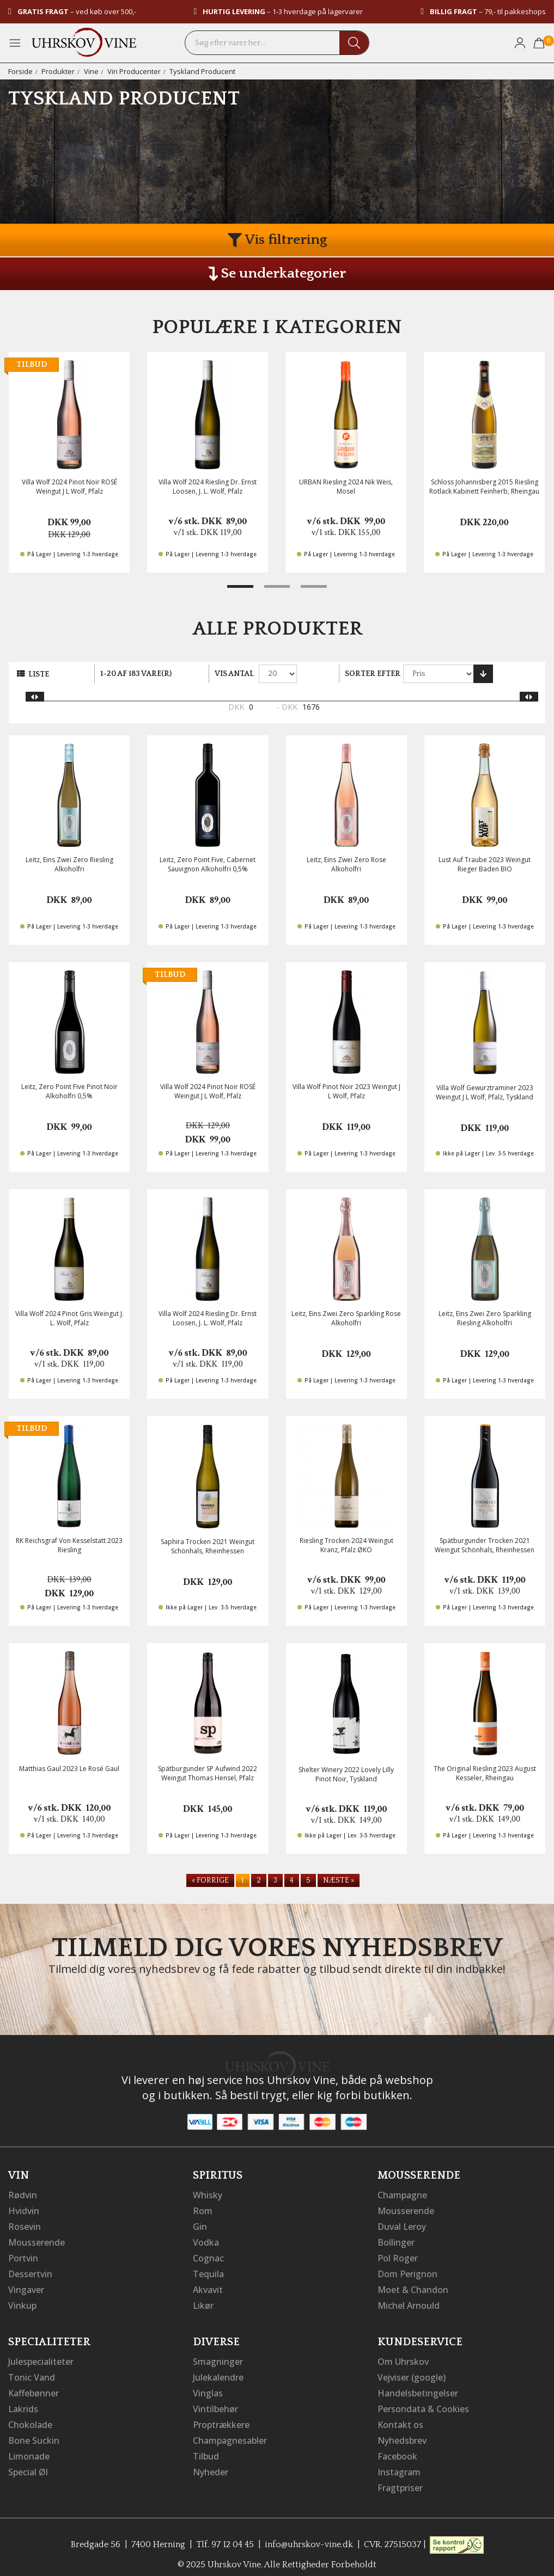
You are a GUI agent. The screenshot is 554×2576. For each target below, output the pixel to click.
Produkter (58, 71)
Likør (203, 2302)
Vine (91, 71)
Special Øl (28, 2464)
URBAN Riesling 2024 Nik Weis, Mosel (346, 486)
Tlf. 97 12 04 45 (225, 2535)
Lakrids (23, 2403)
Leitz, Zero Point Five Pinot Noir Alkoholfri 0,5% (69, 1091)
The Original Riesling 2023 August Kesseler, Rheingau (485, 1773)
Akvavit (208, 2286)
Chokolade (30, 2418)
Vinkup (22, 2302)
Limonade (29, 2449)
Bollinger (396, 2241)
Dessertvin (30, 2271)
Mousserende (36, 2241)
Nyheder (210, 2464)
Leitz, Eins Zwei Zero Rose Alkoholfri (346, 864)
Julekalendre (218, 2372)
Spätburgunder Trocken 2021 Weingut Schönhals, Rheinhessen (484, 1545)
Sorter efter (372, 673)
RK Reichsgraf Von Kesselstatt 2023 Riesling (69, 1545)
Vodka (206, 2241)
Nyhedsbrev (402, 2433)
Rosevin (24, 2225)
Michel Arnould (409, 2302)
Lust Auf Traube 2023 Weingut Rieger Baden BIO (485, 864)
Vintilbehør (215, 2403)
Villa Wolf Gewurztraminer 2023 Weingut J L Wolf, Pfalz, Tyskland (484, 1092)
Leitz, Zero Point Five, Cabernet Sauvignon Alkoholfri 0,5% (207, 864)
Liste (38, 674)
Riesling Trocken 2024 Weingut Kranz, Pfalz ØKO (346, 1545)
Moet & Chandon (413, 2286)
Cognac (208, 2256)
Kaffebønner (33, 2388)
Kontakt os (400, 2418)
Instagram (399, 2464)
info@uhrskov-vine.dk (309, 2535)
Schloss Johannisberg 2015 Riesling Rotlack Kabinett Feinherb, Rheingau (484, 486)
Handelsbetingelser (418, 2388)
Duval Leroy (402, 2225)
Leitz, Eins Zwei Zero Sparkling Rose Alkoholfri (346, 1318)
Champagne (402, 2195)
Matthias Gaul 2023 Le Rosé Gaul (69, 1768)
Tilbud (206, 2449)
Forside (20, 71)
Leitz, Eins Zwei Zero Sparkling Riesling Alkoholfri (485, 1318)
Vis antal (234, 673)
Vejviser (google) (412, 2372)
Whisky (207, 2195)
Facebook (397, 2449)
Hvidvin (23, 2210)
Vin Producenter (134, 71)
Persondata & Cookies (423, 2403)
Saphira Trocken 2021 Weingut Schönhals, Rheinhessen (207, 1546)
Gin (200, 2225)
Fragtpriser (400, 2479)
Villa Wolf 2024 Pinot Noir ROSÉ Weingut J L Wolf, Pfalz (69, 486)
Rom (202, 2210)
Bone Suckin (33, 2433)
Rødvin (22, 2195)
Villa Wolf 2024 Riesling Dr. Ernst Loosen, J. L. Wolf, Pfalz (208, 486)
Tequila (208, 2271)
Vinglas (208, 2388)
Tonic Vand (31, 2372)
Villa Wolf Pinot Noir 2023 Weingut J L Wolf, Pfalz (346, 1091)
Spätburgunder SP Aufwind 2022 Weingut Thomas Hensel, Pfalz (207, 1773)
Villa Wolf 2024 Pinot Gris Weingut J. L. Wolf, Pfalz (69, 1318)
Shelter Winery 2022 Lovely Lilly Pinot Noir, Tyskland (346, 1774)
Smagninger (218, 2357)
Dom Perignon (407, 2271)
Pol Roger (398, 2256)
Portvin (23, 2256)
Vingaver (26, 2286)
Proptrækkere (221, 2418)
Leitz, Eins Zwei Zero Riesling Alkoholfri (69, 864)
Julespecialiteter (41, 2357)
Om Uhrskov (403, 2357)
